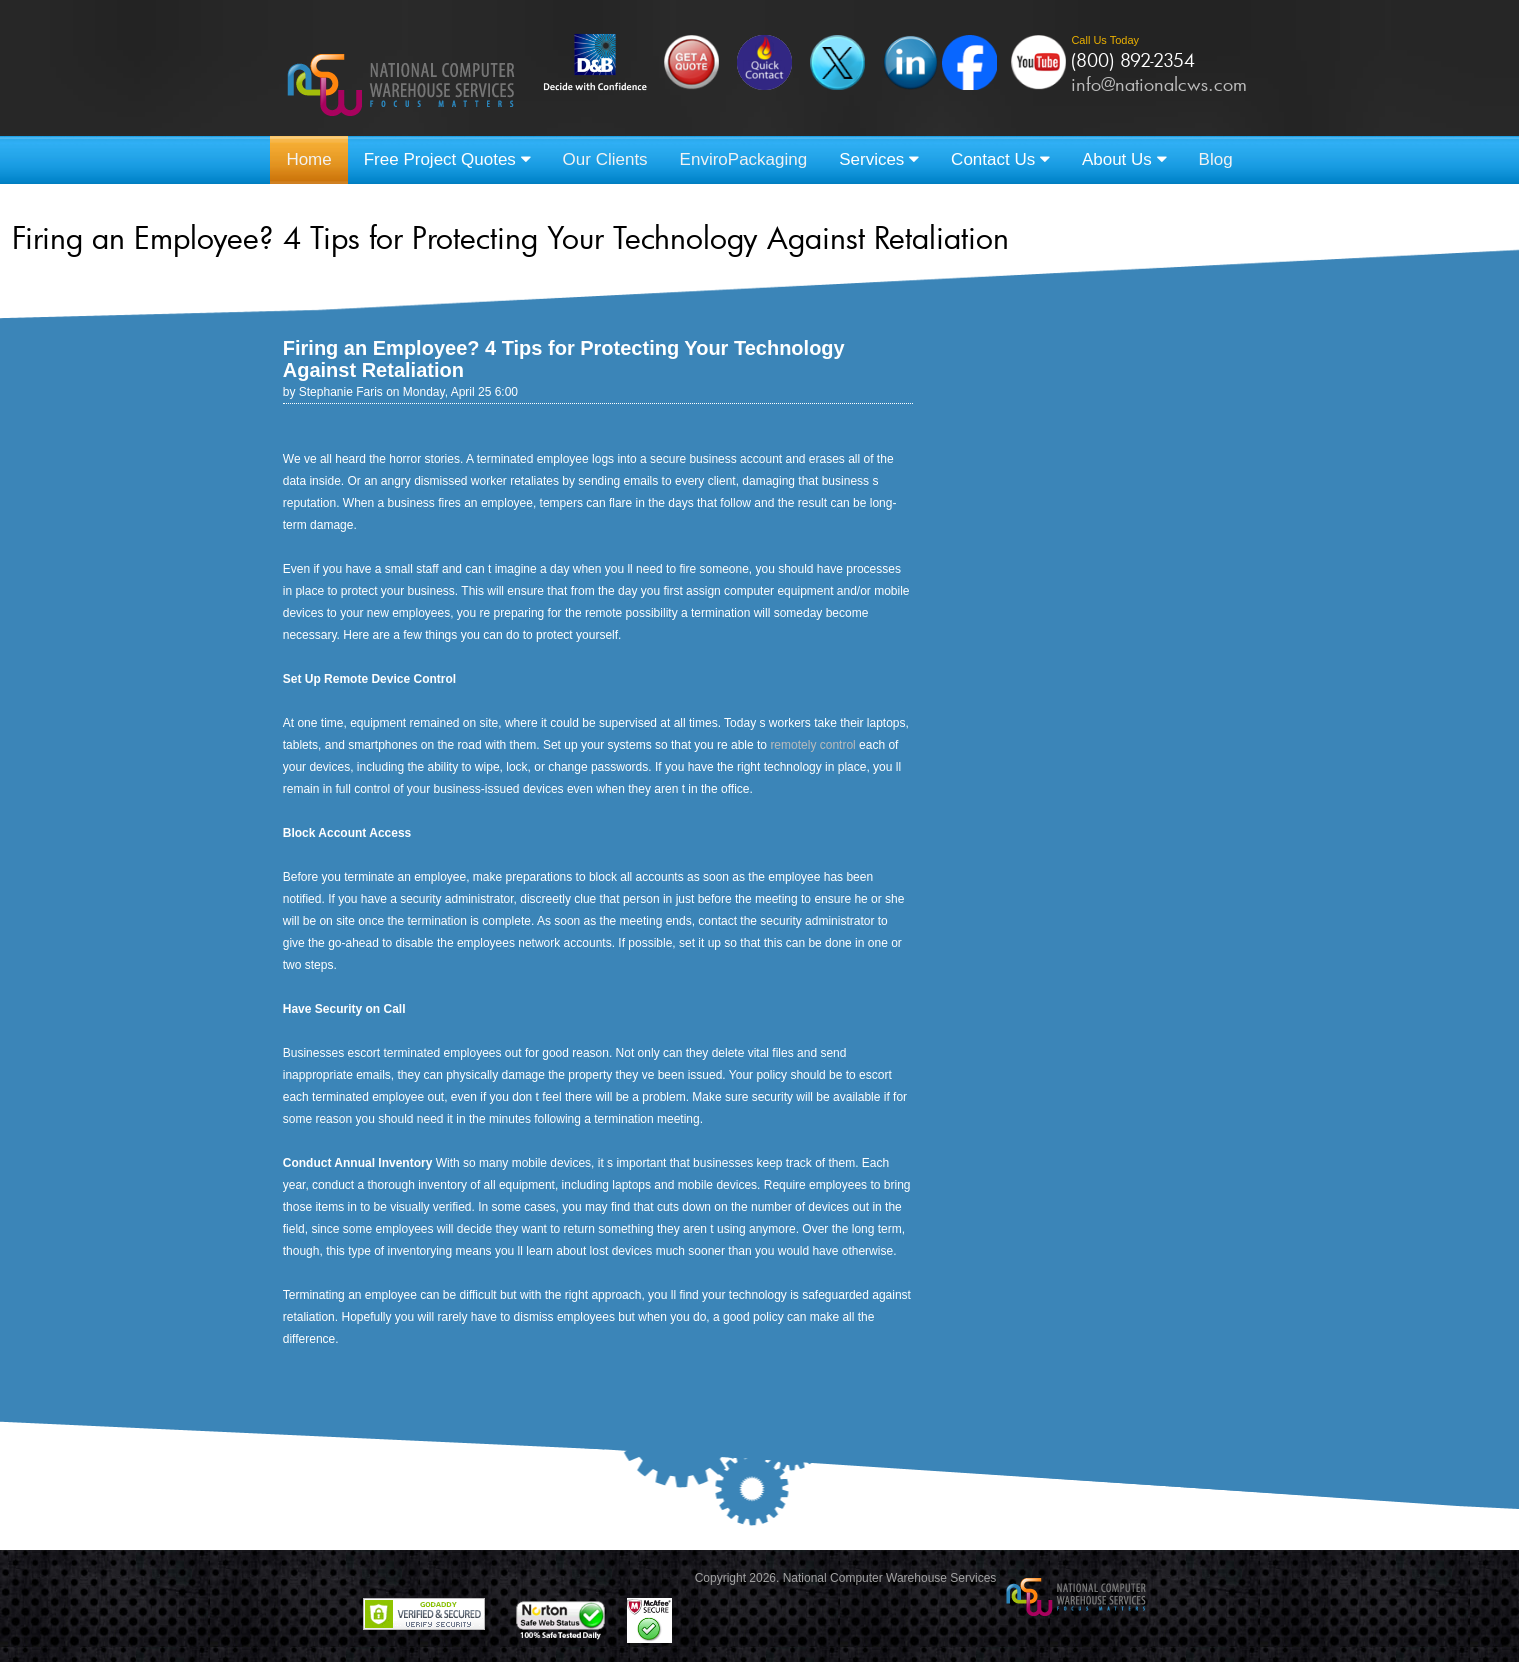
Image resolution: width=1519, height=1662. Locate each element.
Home (308, 159)
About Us (1124, 159)
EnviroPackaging (744, 159)
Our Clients (605, 159)
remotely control (812, 745)
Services (879, 159)
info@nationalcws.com (1159, 84)
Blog (1216, 159)
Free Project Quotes (447, 159)
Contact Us (1000, 159)
